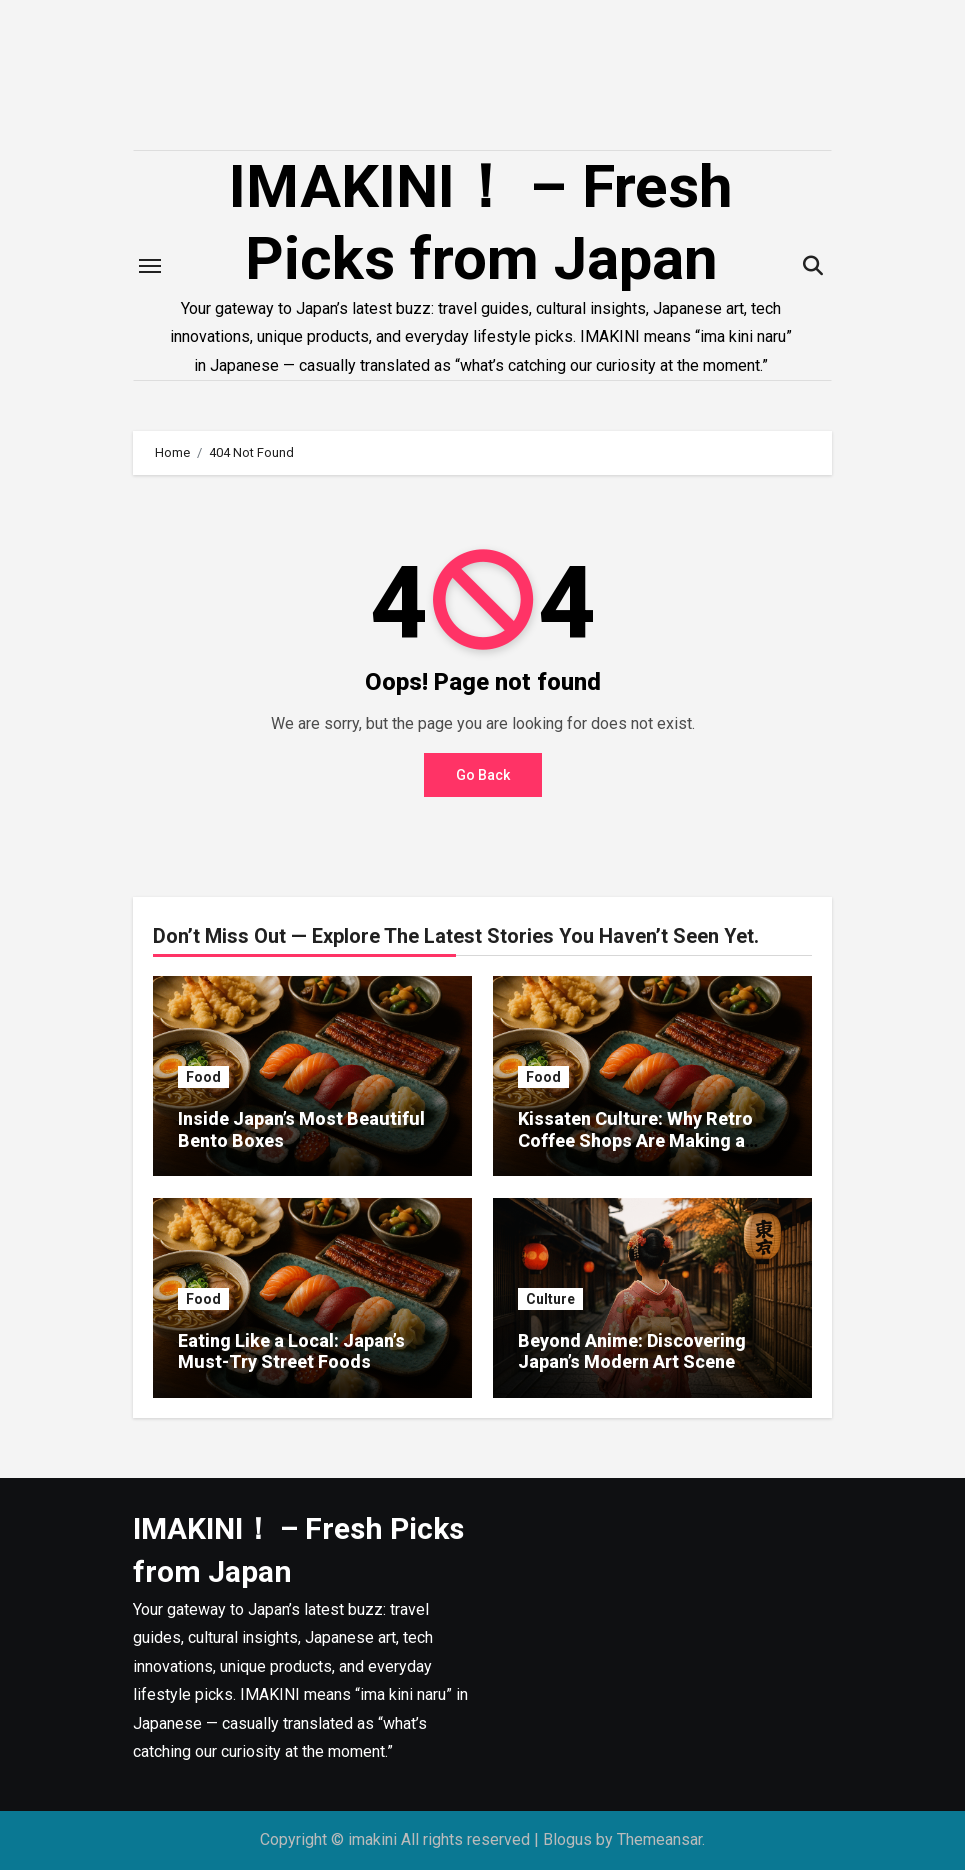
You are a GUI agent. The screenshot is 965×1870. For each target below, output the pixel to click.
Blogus (567, 1839)
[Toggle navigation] (150, 266)
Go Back (483, 775)
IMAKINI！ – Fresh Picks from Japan (481, 222)
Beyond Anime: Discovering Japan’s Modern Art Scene (632, 1351)
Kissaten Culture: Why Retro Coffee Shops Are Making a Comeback (635, 1140)
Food (203, 1077)
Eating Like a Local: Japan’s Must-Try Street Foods (291, 1351)
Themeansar (659, 1839)
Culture (550, 1299)
